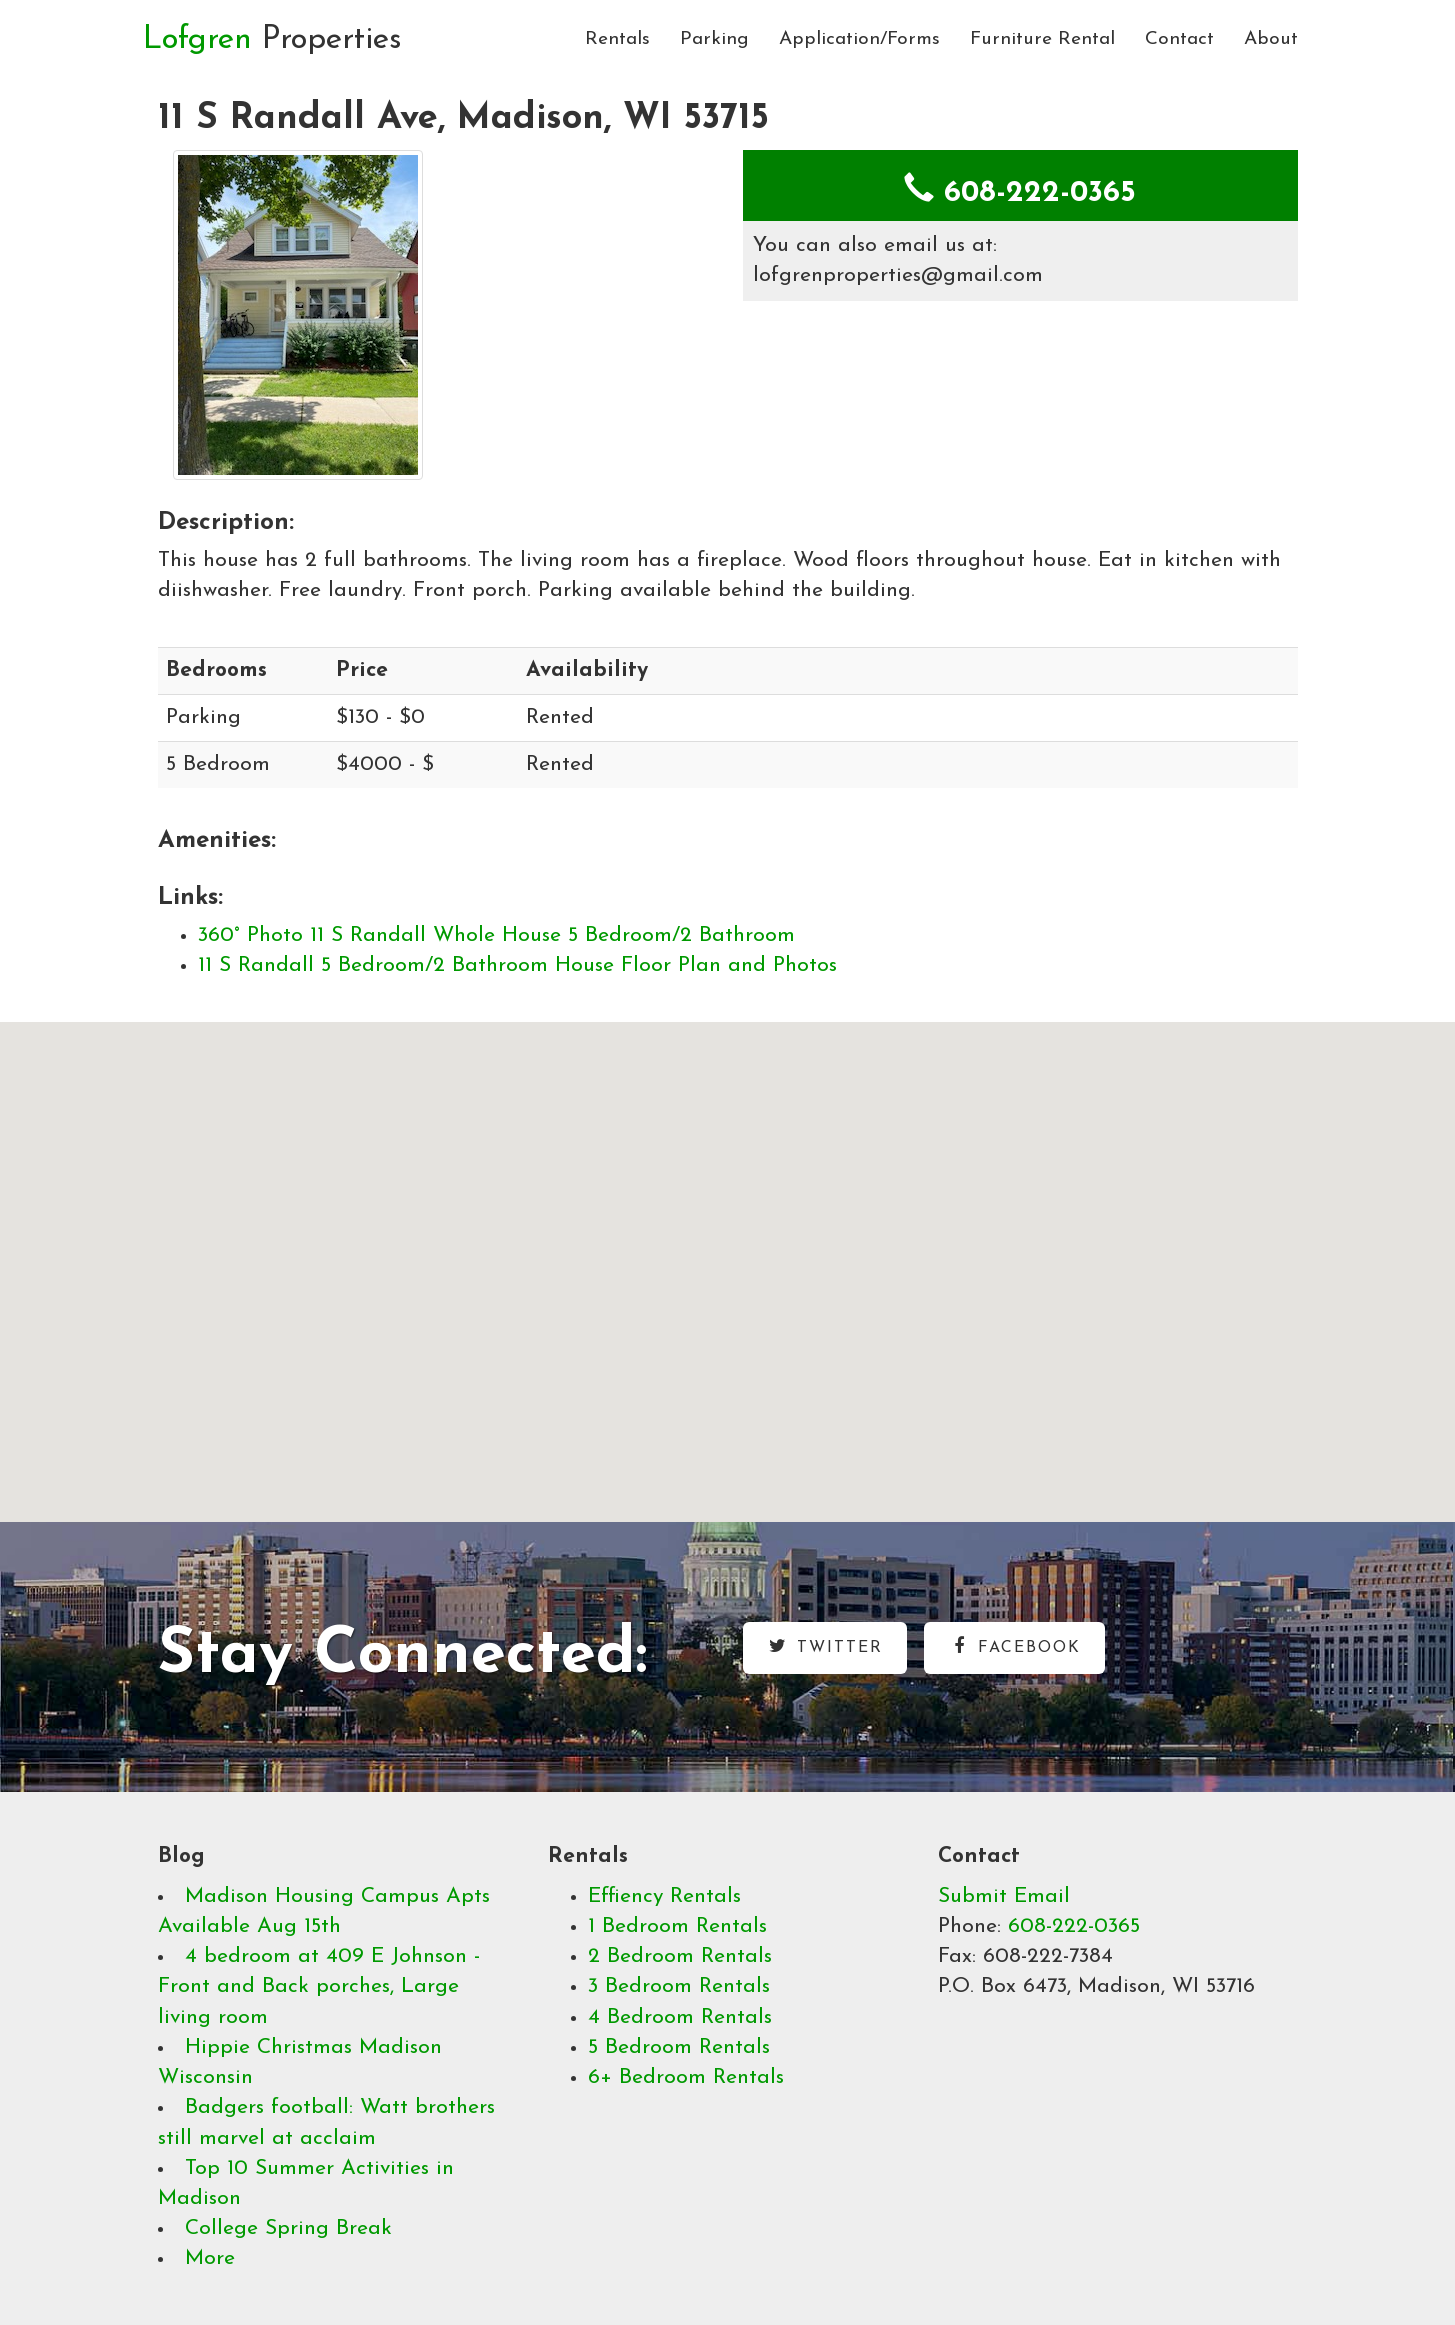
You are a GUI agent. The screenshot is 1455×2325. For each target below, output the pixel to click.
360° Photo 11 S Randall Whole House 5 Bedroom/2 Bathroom (496, 935)
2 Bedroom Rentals (680, 1956)
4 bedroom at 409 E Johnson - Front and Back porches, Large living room (319, 1986)
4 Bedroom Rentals (680, 2017)
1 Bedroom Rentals (677, 1926)
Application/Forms (859, 39)
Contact (1179, 39)
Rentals (617, 39)
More (210, 2258)
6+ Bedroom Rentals (686, 2077)
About (1271, 39)
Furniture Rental (1042, 39)
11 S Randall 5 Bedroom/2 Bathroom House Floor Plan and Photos (517, 965)
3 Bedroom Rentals (679, 1986)
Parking (714, 39)
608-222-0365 (1074, 1926)
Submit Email (1004, 1896)
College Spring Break (288, 2228)
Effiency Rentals (664, 1896)
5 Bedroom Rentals (679, 2047)
